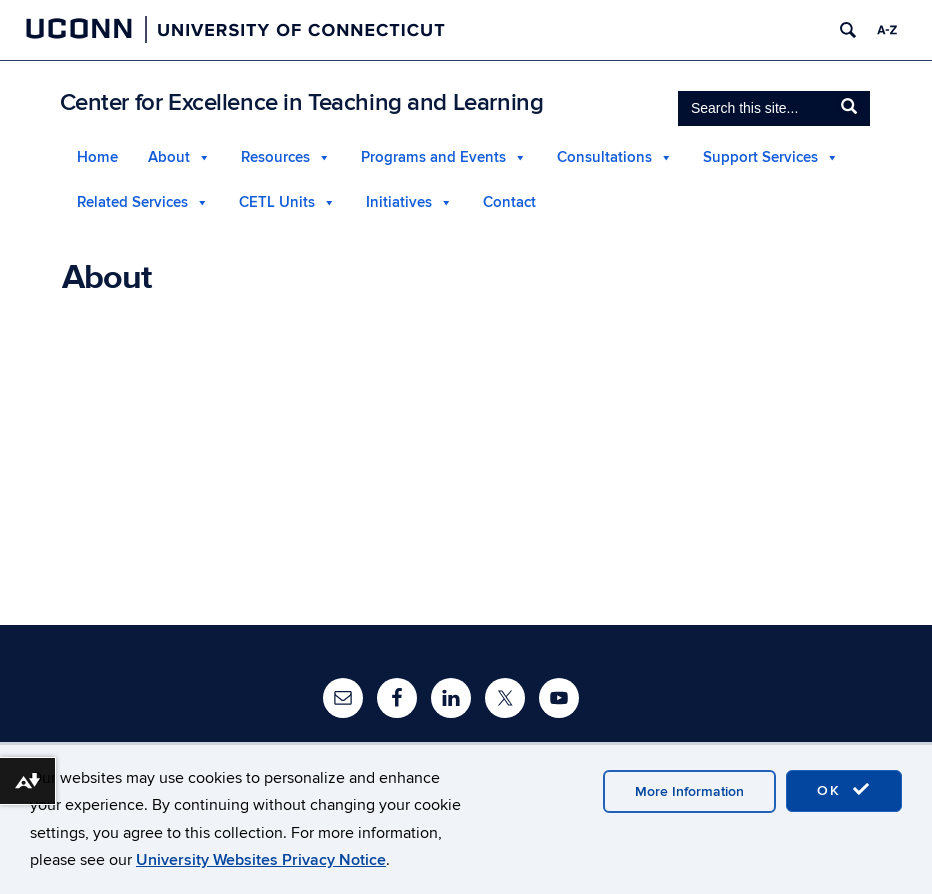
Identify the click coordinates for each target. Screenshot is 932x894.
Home (97, 157)
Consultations (604, 157)
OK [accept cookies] (844, 790)
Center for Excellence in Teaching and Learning (302, 102)
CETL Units (277, 202)
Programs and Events (433, 157)
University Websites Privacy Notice (261, 860)
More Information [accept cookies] (689, 791)
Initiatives (399, 202)
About (169, 157)
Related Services (132, 202)
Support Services (760, 157)
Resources (275, 157)
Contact (509, 202)
